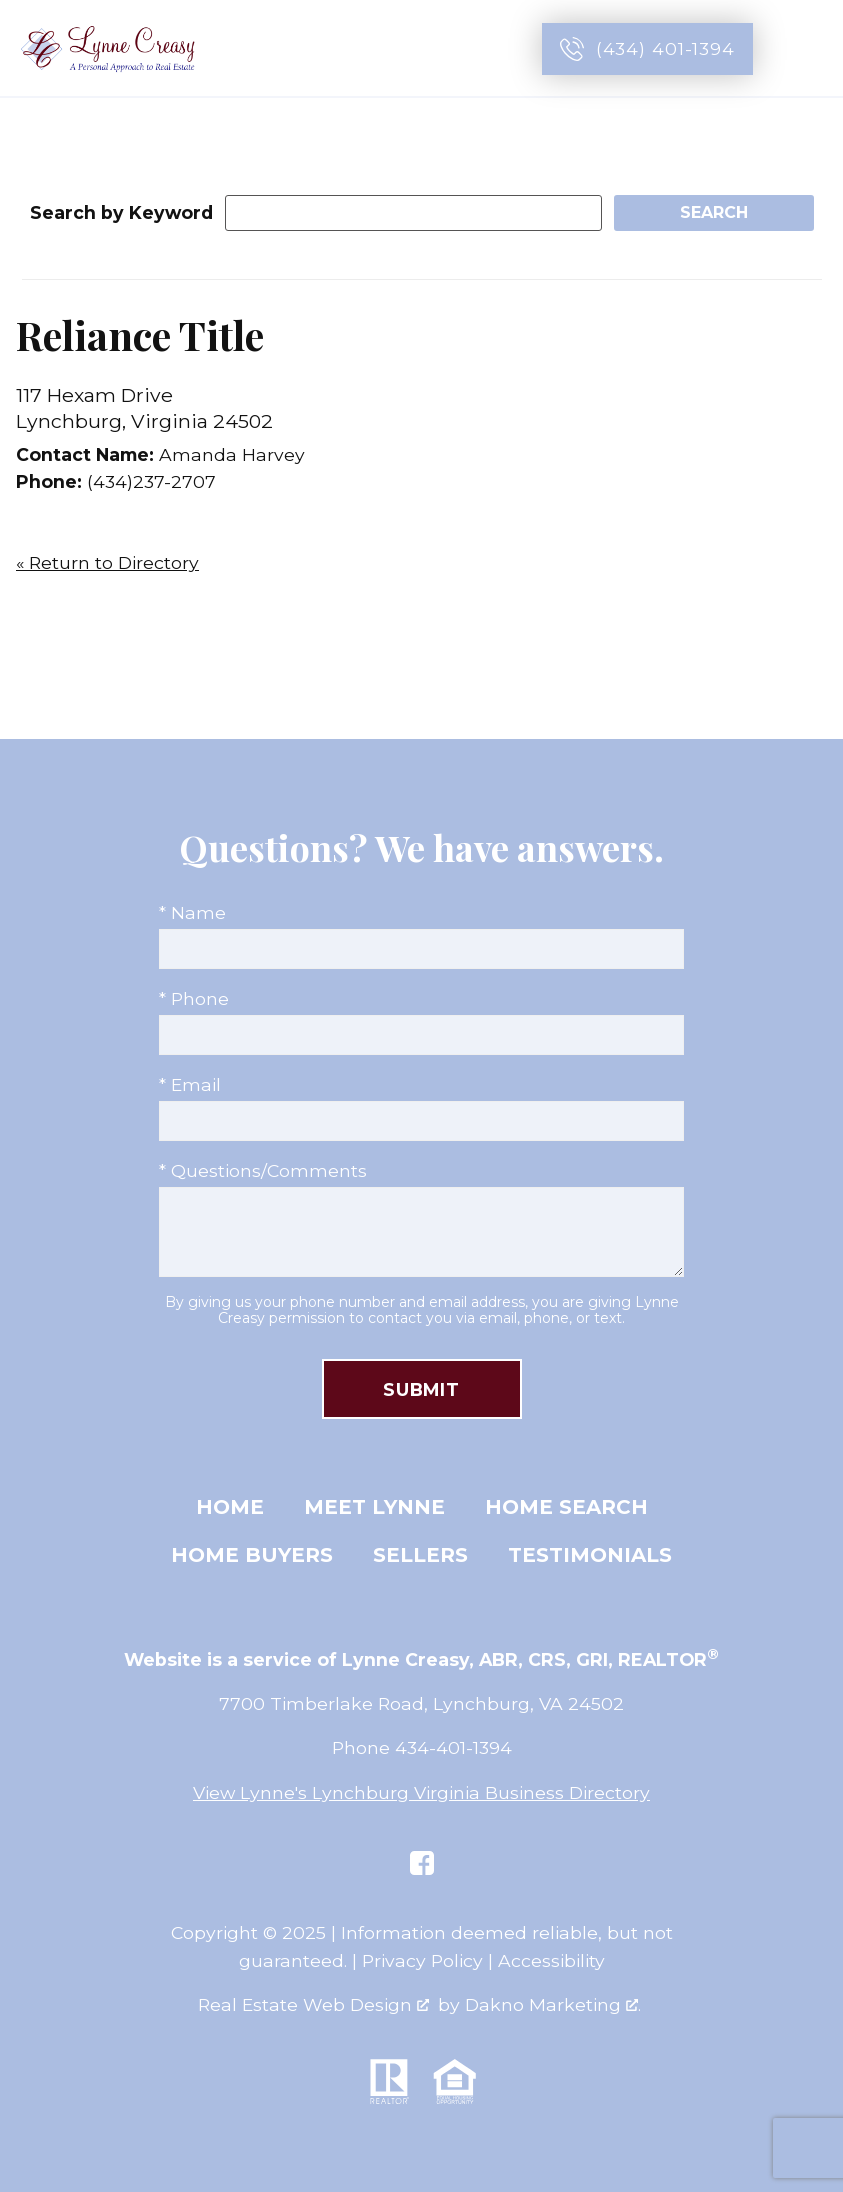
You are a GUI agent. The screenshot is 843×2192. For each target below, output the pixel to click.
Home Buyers (252, 1555)
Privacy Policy (422, 1960)
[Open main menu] (805, 49)
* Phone (194, 998)
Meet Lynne (374, 1507)
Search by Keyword (121, 212)
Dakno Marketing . (553, 2004)
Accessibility (551, 1960)
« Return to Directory (107, 562)
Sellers (420, 1555)
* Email (190, 1084)
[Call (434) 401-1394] (647, 49)
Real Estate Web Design (313, 2004)
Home (230, 1507)
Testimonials (590, 1555)
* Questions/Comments (263, 1170)
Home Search (566, 1507)
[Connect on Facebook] (422, 1863)
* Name (192, 912)
